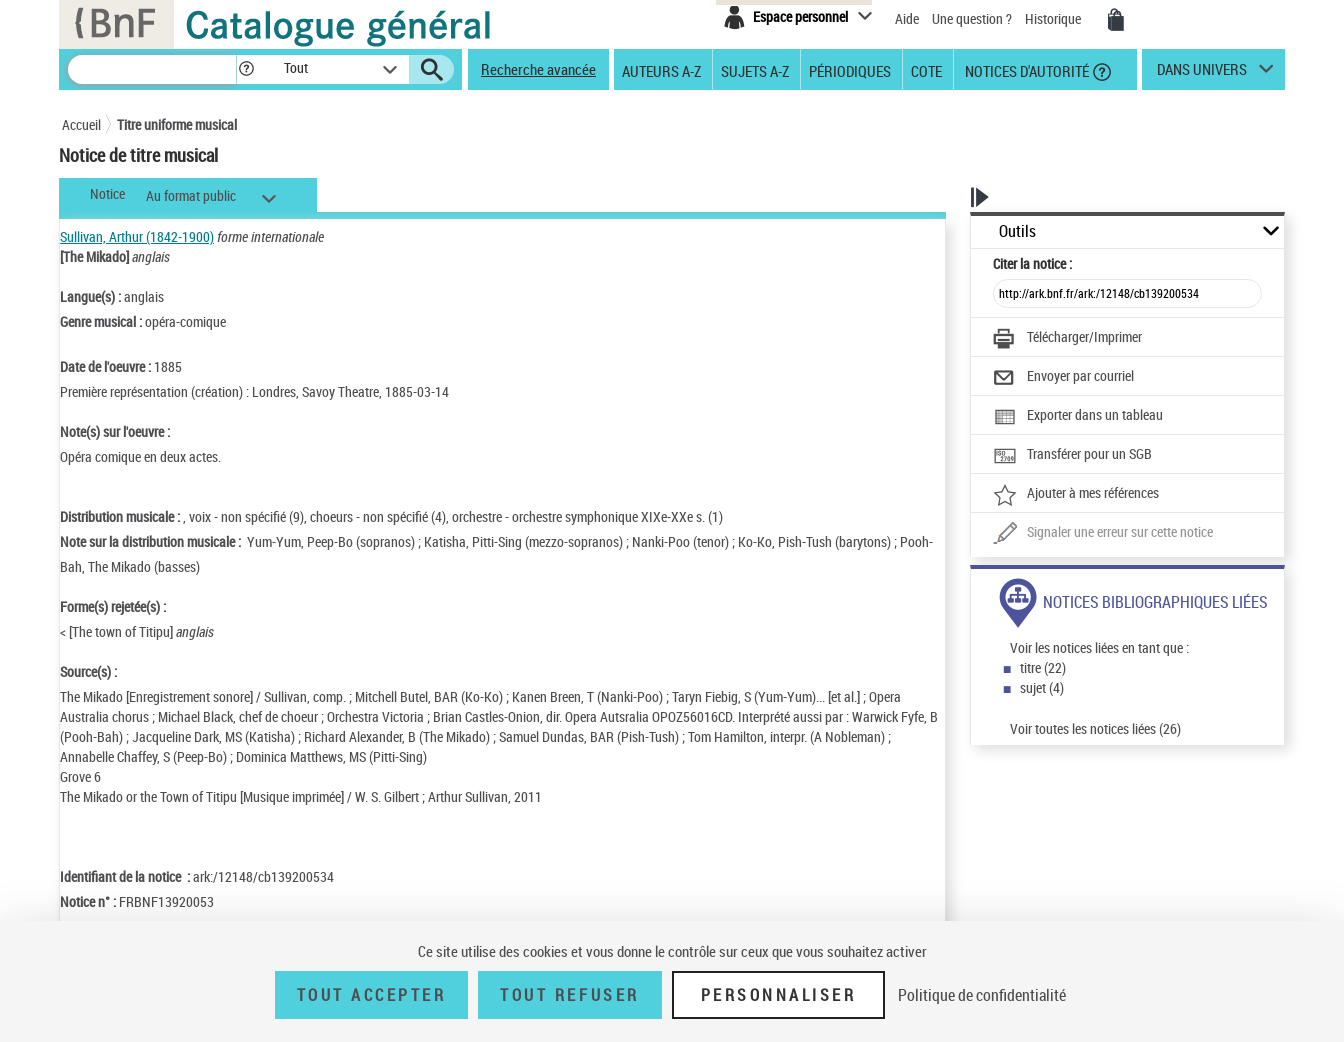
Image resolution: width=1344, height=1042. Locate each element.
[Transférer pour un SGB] (1072, 456)
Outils (1017, 231)
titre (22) (1043, 667)
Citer (1032, 263)
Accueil (81, 124)
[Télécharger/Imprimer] (1067, 339)
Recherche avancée (538, 69)
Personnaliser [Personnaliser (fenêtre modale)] (779, 995)
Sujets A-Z (755, 70)
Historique (1054, 18)
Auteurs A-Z (661, 70)
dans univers (1202, 74)
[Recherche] (152, 69)
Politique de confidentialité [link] (982, 995)
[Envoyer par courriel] (1063, 378)
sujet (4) (1042, 687)
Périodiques (850, 70)
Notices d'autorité (1025, 70)
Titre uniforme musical (177, 124)
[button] (246, 69)
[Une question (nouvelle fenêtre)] (1103, 534)
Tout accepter (372, 995)
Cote (926, 70)
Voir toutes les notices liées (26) (1095, 728)
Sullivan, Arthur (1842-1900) (137, 236)
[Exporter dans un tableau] (1078, 417)
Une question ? (972, 18)
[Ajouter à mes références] (1076, 495)
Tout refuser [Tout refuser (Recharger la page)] (569, 995)
